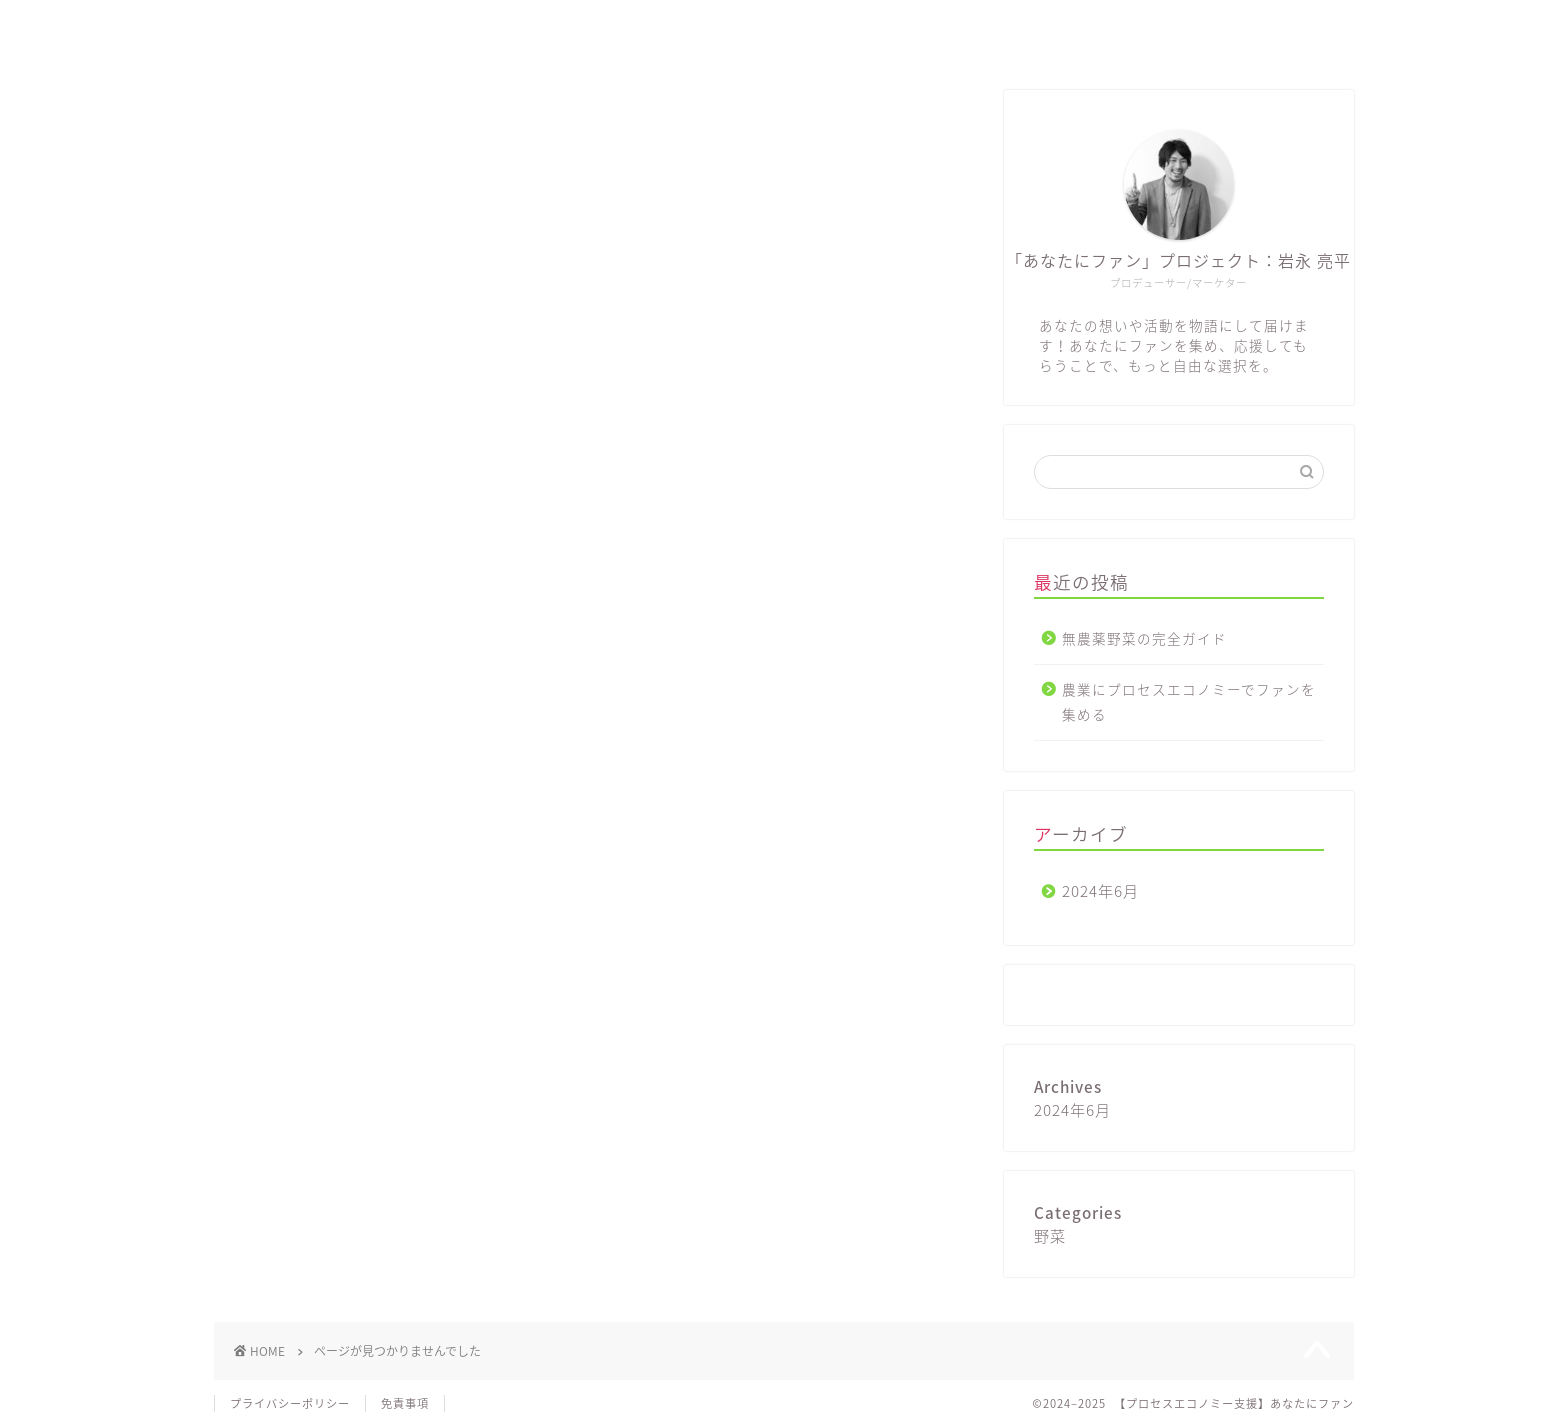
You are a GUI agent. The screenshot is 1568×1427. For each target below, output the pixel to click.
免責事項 (405, 1403)
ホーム (1079, 31)
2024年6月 (1100, 890)
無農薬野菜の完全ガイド (1144, 638)
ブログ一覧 (1181, 31)
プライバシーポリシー (290, 1403)
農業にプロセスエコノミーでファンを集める (1189, 702)
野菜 (310, 821)
